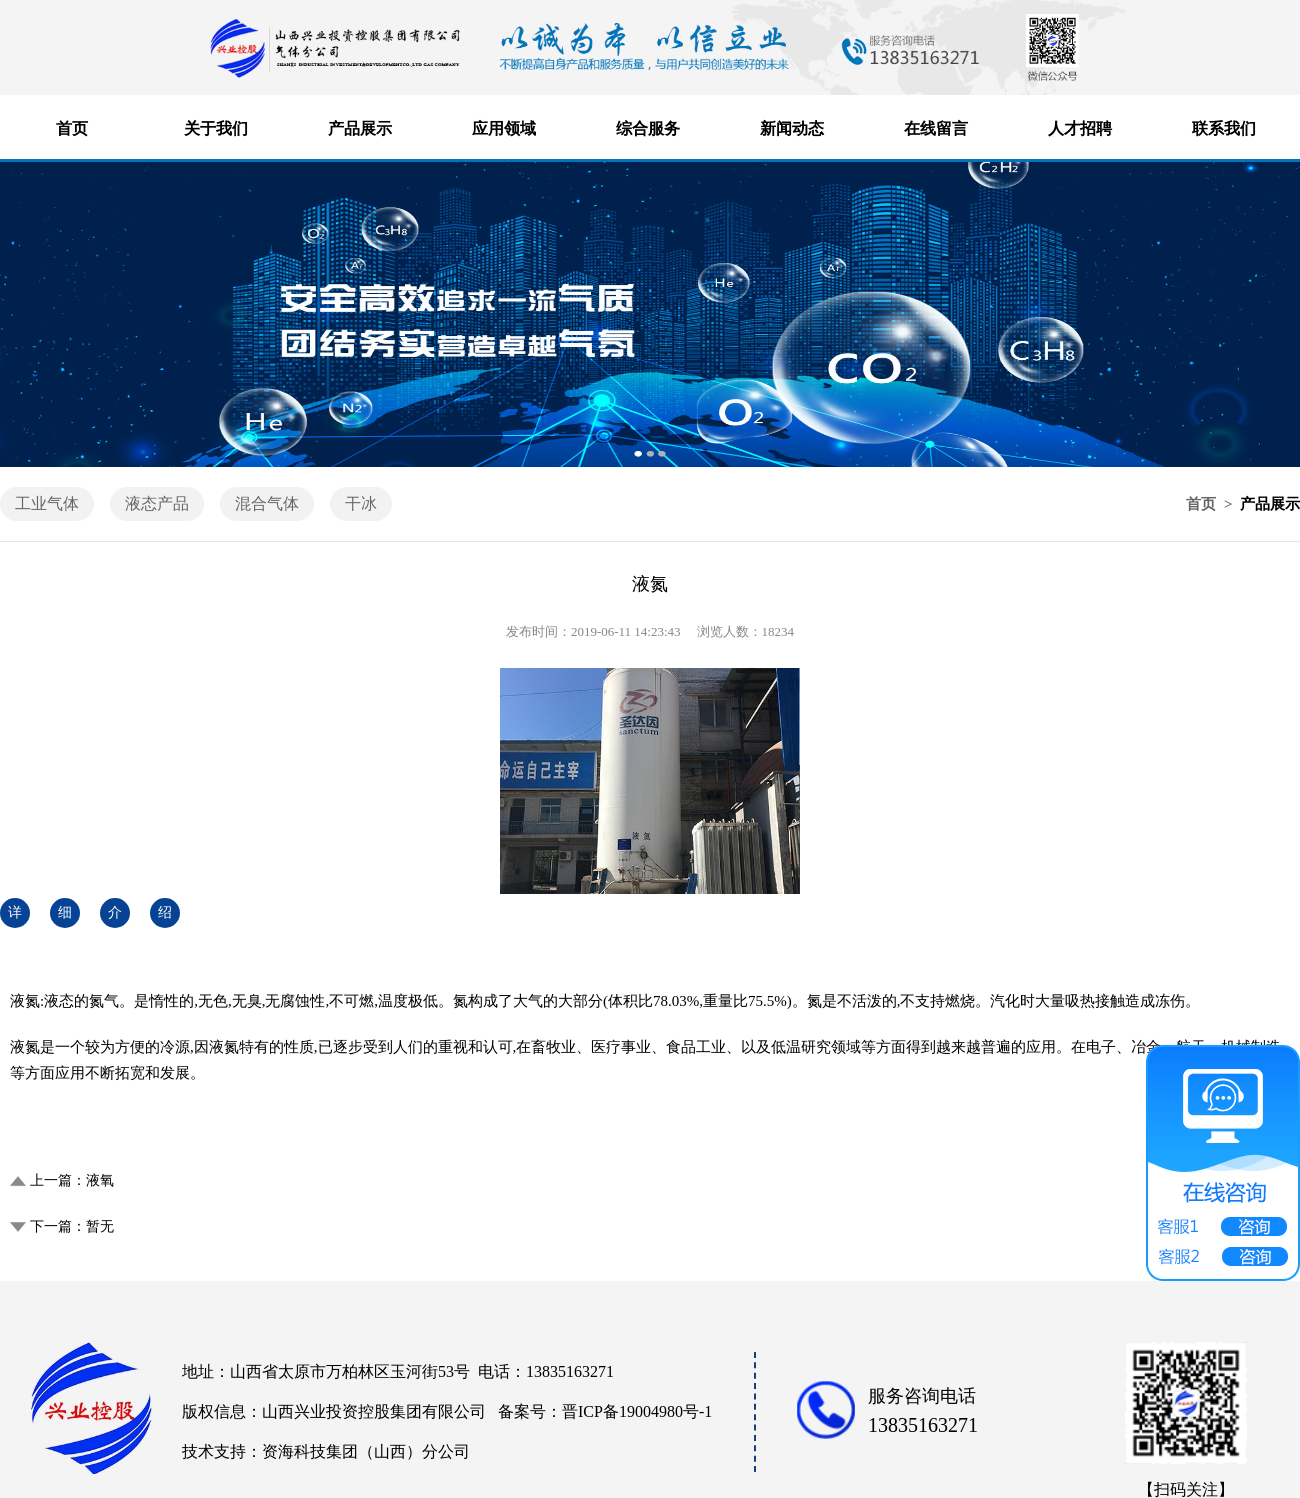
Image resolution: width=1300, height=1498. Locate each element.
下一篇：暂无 (72, 1226)
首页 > (1211, 504)
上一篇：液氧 (72, 1180)
